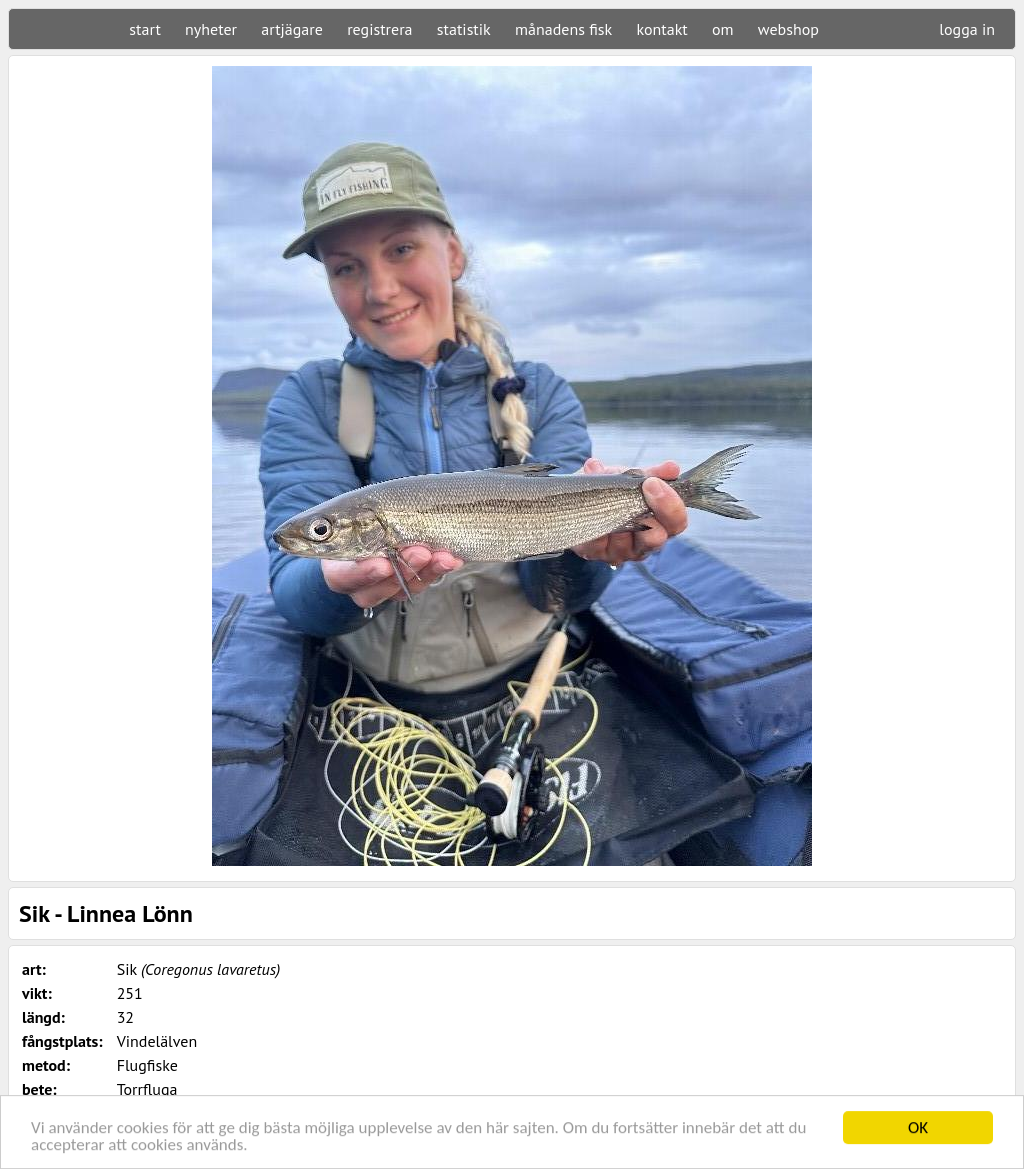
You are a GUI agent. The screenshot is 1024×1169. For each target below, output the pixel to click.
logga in (967, 29)
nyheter (211, 29)
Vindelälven (157, 1041)
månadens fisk (563, 29)
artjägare (292, 29)
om (723, 29)
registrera (379, 29)
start (144, 29)
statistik (464, 29)
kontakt (661, 29)
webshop (788, 29)
